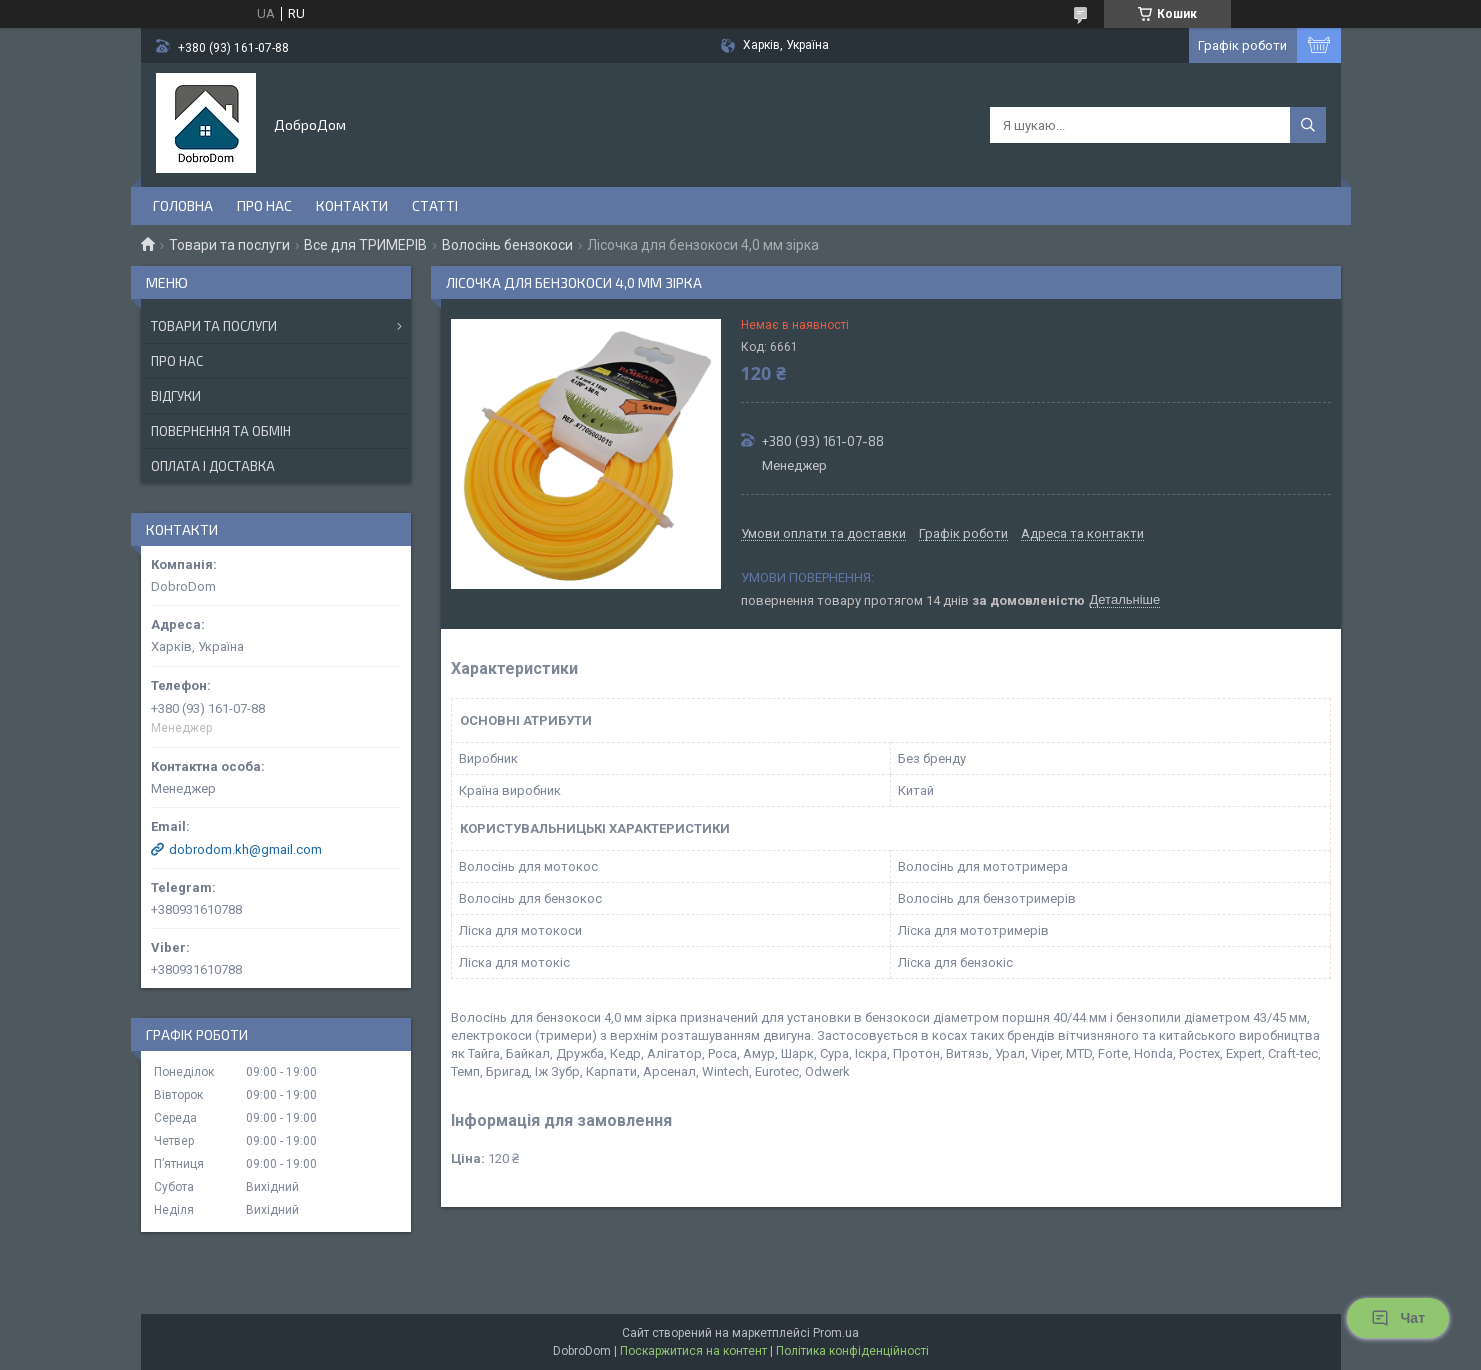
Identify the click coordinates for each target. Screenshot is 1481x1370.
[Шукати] (1308, 125)
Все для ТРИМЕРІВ (365, 245)
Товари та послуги (229, 245)
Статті (435, 205)
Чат (1398, 1318)
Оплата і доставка (213, 466)
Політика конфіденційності (852, 1351)
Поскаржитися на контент (693, 1351)
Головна (183, 205)
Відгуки (176, 396)
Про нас (264, 205)
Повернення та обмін (221, 431)
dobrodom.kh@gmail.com (245, 849)
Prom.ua (836, 1333)
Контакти (352, 205)
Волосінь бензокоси (507, 245)
